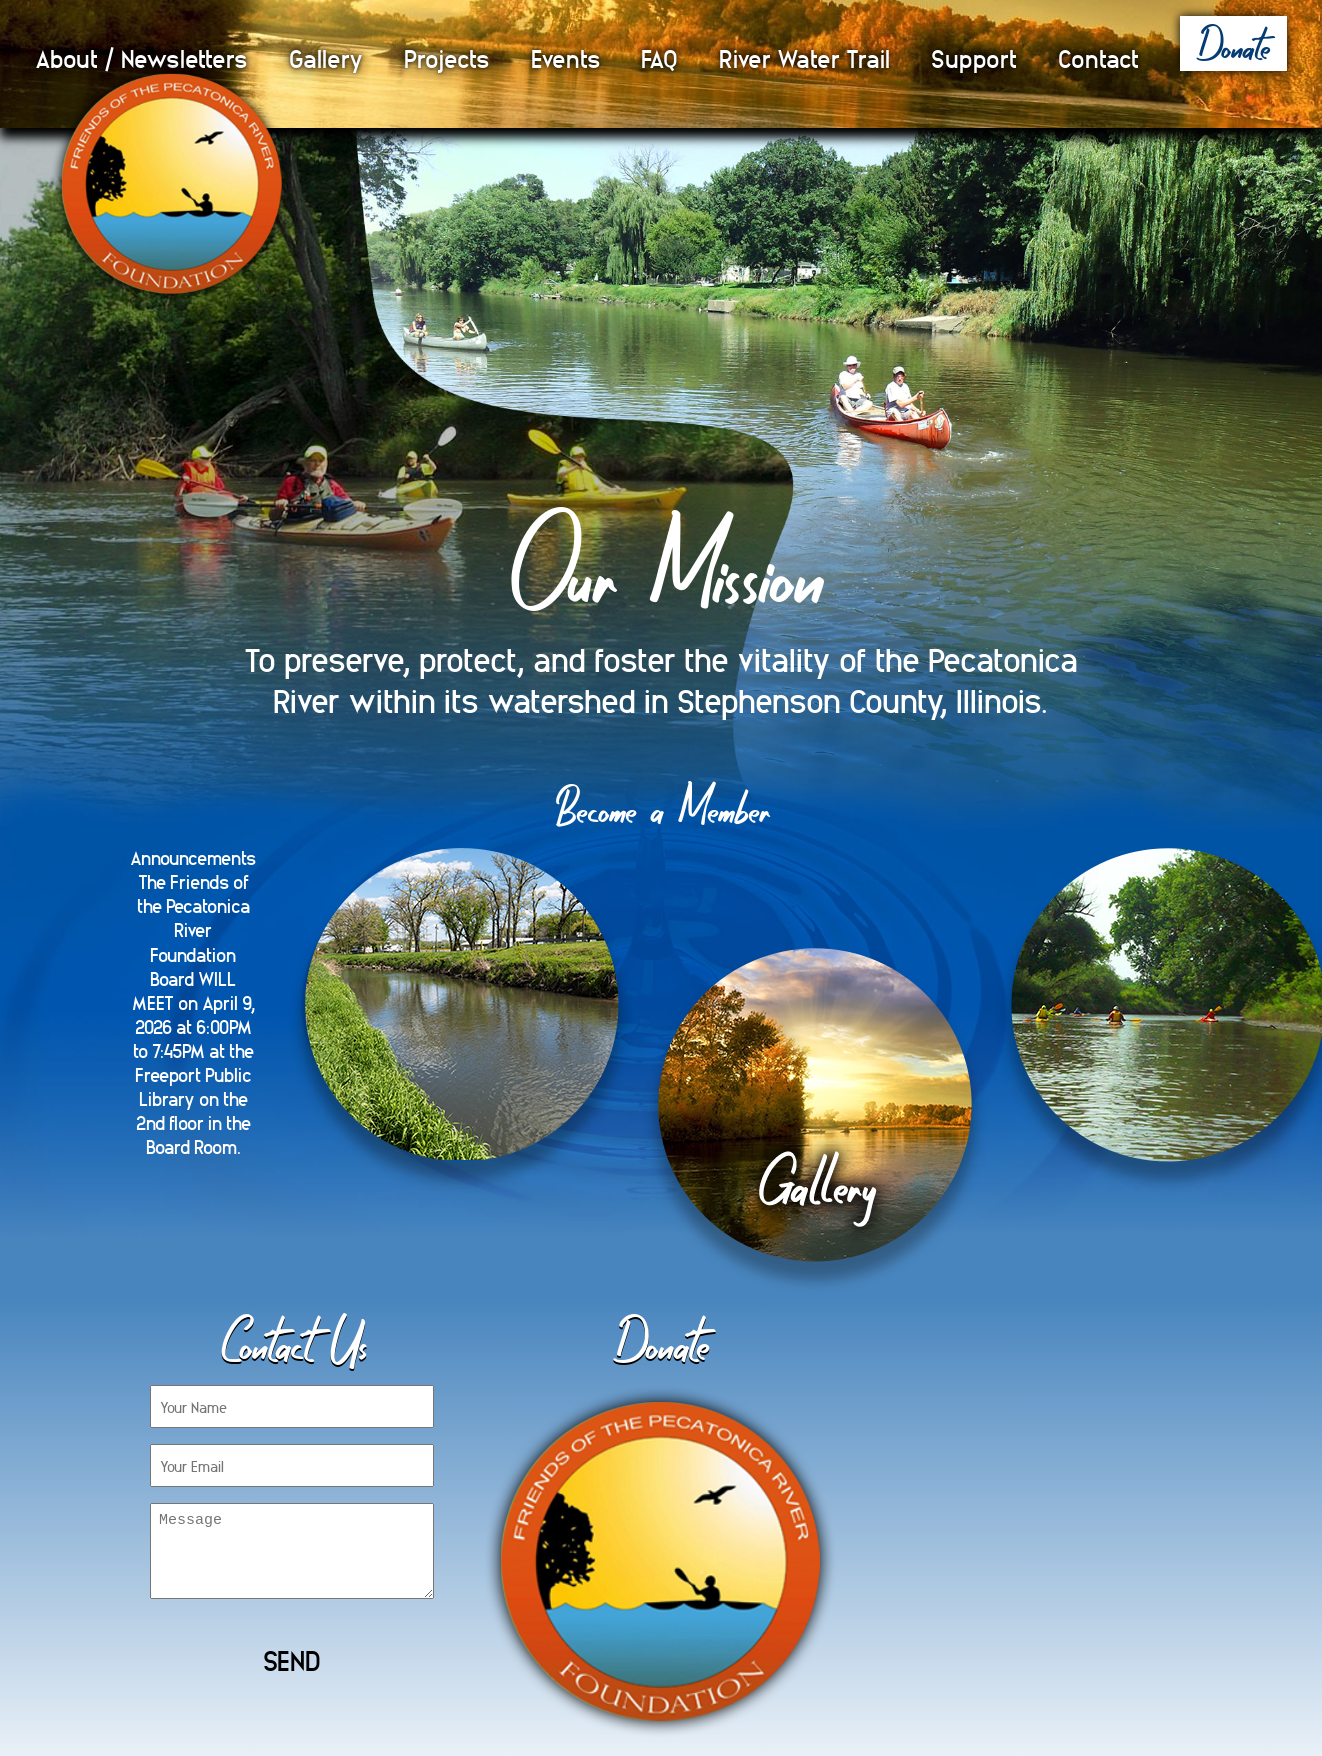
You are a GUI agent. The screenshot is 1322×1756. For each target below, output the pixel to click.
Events (566, 57)
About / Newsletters (141, 57)
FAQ (659, 57)
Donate (1233, 44)
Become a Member (661, 807)
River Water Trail (804, 57)
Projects (447, 57)
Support (974, 57)
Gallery (326, 57)
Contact (1098, 57)
